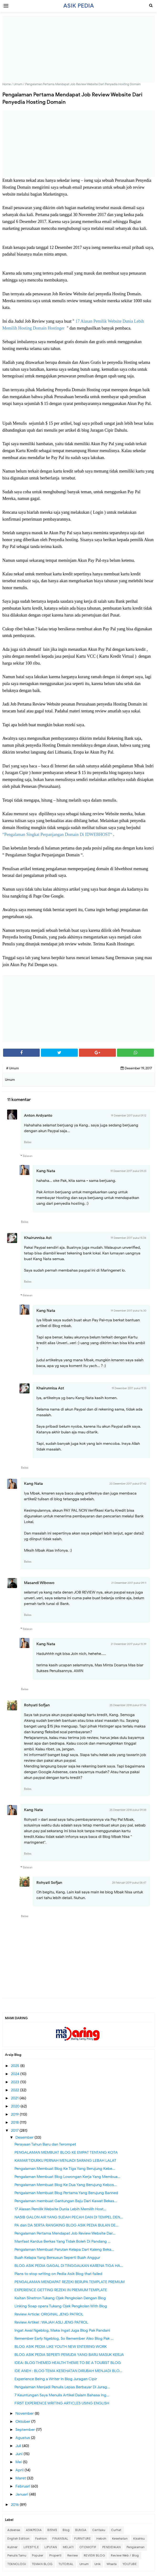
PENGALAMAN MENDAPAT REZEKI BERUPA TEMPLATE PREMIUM (70, 2282)
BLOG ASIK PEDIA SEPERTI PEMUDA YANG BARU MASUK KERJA (69, 2354)
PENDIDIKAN (111, 2547)
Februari (23, 2486)
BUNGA (81, 2530)
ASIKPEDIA (34, 2530)
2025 (15, 2065)
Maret (21, 2478)
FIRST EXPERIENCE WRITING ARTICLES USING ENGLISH (62, 2403)
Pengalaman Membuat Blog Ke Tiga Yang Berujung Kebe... (65, 2168)
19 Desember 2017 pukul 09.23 (128, 1171)
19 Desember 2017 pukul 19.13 (129, 1388)
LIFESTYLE (31, 2547)
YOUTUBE (130, 2564)
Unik (97, 2564)
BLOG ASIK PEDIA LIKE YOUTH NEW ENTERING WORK (61, 2346)
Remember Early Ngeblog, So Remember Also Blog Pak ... (64, 2338)
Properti (55, 2555)
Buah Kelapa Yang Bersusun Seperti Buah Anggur (57, 2257)
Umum (84, 2564)
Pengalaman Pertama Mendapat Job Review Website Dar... (65, 2233)
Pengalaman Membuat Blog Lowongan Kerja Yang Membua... (67, 2176)
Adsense (13, 2530)
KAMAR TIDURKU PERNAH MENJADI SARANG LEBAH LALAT (65, 2160)
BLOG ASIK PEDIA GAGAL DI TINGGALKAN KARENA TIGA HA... (69, 2265)
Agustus (23, 2437)
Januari (22, 2494)
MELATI (68, 2547)
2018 (15, 2122)
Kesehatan (120, 2539)
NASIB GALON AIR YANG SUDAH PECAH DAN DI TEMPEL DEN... (69, 2217)
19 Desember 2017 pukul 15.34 (128, 1237)
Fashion (41, 2539)
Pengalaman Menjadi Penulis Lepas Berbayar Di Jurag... (62, 2387)
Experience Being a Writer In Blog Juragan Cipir (56, 2379)
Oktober (23, 2421)
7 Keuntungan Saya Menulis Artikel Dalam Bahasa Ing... (62, 2395)
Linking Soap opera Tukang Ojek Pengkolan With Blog (61, 2306)
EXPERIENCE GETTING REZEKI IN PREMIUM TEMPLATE (61, 2290)
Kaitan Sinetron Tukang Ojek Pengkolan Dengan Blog (60, 2298)
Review (72, 2555)
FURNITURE (82, 2539)
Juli (18, 2445)
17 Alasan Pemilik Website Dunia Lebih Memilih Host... (60, 2209)
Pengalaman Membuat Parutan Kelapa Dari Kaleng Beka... (64, 2249)
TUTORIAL (66, 2564)
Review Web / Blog (125, 2555)
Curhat (116, 2530)
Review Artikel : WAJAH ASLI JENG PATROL (51, 2322)
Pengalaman (136, 2547)
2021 (15, 2098)
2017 (15, 2130)
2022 (15, 2090)
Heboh (101, 2539)
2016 (15, 2504)
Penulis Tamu (16, 2555)
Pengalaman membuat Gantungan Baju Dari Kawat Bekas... (66, 2201)
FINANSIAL (60, 2539)
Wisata (112, 2564)
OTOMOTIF (88, 2547)
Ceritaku (98, 2530)
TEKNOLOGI (16, 2564)
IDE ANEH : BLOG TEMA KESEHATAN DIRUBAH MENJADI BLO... (68, 2371)
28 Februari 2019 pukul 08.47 (129, 1882)
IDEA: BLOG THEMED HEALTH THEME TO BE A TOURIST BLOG (68, 2362)
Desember (24, 2137)
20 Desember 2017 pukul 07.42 (127, 1483)
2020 (15, 2106)
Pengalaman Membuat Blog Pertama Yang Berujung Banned (66, 2193)
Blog (66, 2530)
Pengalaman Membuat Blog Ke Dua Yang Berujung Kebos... (66, 2184)
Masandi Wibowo (39, 1582)
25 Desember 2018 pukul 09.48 (128, 1809)
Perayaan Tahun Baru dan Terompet (45, 2144)
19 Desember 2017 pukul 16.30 (128, 1310)
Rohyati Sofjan (37, 1705)
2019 (15, 2114)
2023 (15, 2082)
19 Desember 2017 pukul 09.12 (128, 1115)
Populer (38, 2555)
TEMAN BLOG (42, 2564)
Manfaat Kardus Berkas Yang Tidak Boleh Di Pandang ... (63, 2241)
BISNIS (52, 2530)
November (25, 2413)
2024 (15, 2074)
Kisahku (139, 2539)
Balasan (28, 1156)
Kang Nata (45, 1171)
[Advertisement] (78, 48)
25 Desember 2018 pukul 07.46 (128, 1705)
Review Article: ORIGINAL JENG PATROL (49, 2314)
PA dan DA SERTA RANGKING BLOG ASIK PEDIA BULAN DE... (66, 2225)
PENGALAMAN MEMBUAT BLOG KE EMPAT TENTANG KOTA (66, 2152)
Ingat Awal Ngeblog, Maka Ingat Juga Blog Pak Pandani (62, 2330)
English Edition (18, 2539)
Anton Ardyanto (38, 1115)
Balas (27, 1142)
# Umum (12, 1068)
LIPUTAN (50, 2547)
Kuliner (12, 2547)
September (25, 2429)
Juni (19, 2454)
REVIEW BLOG (94, 2555)
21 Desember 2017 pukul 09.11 (128, 1582)
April (20, 2470)
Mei (19, 2462)
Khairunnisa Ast (38, 1237)
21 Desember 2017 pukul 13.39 (128, 1644)
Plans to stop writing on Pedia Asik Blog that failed (58, 2273)
